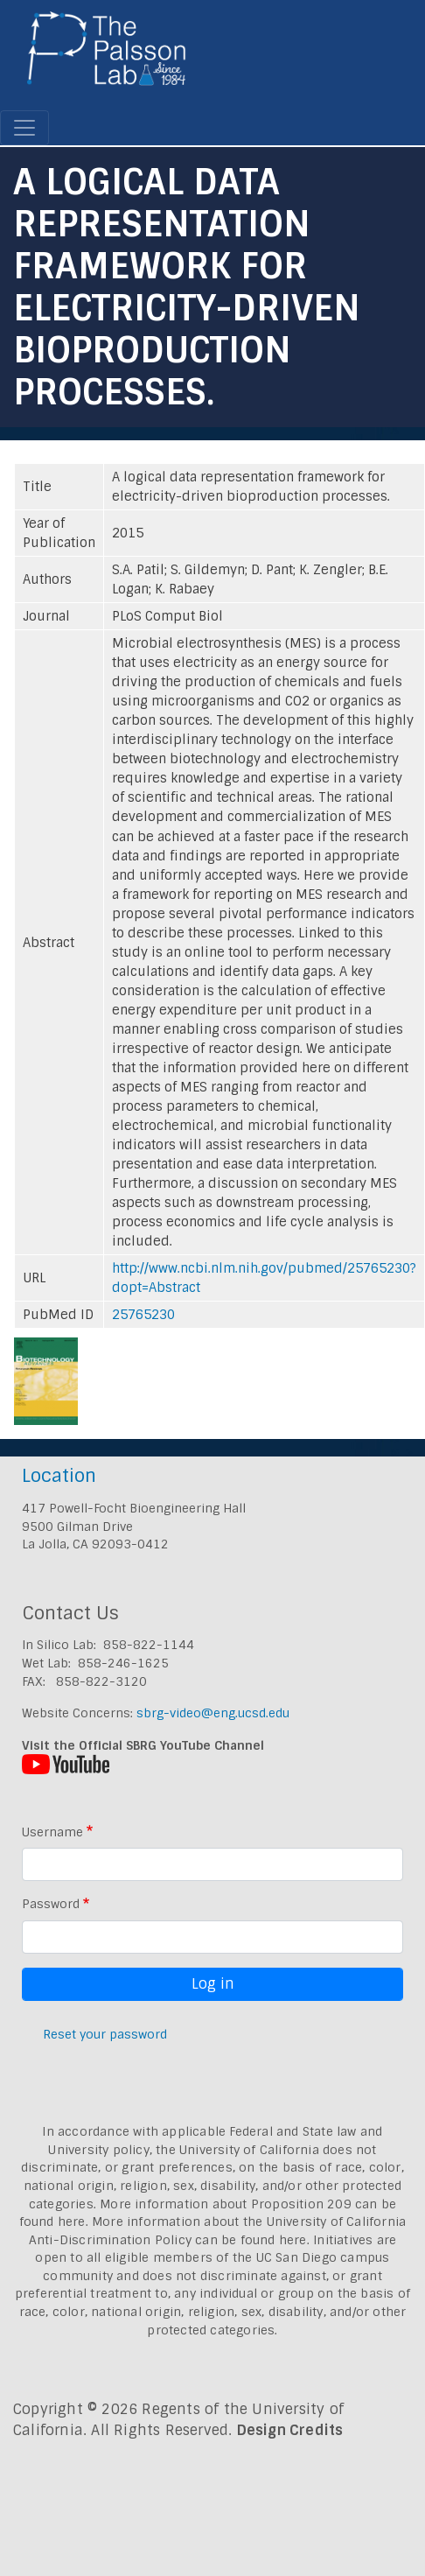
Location (59, 1475)
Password (51, 1904)
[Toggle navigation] (24, 127)
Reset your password (105, 2034)
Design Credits (290, 2430)
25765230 (143, 1314)
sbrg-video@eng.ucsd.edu (212, 1713)
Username (52, 1832)
